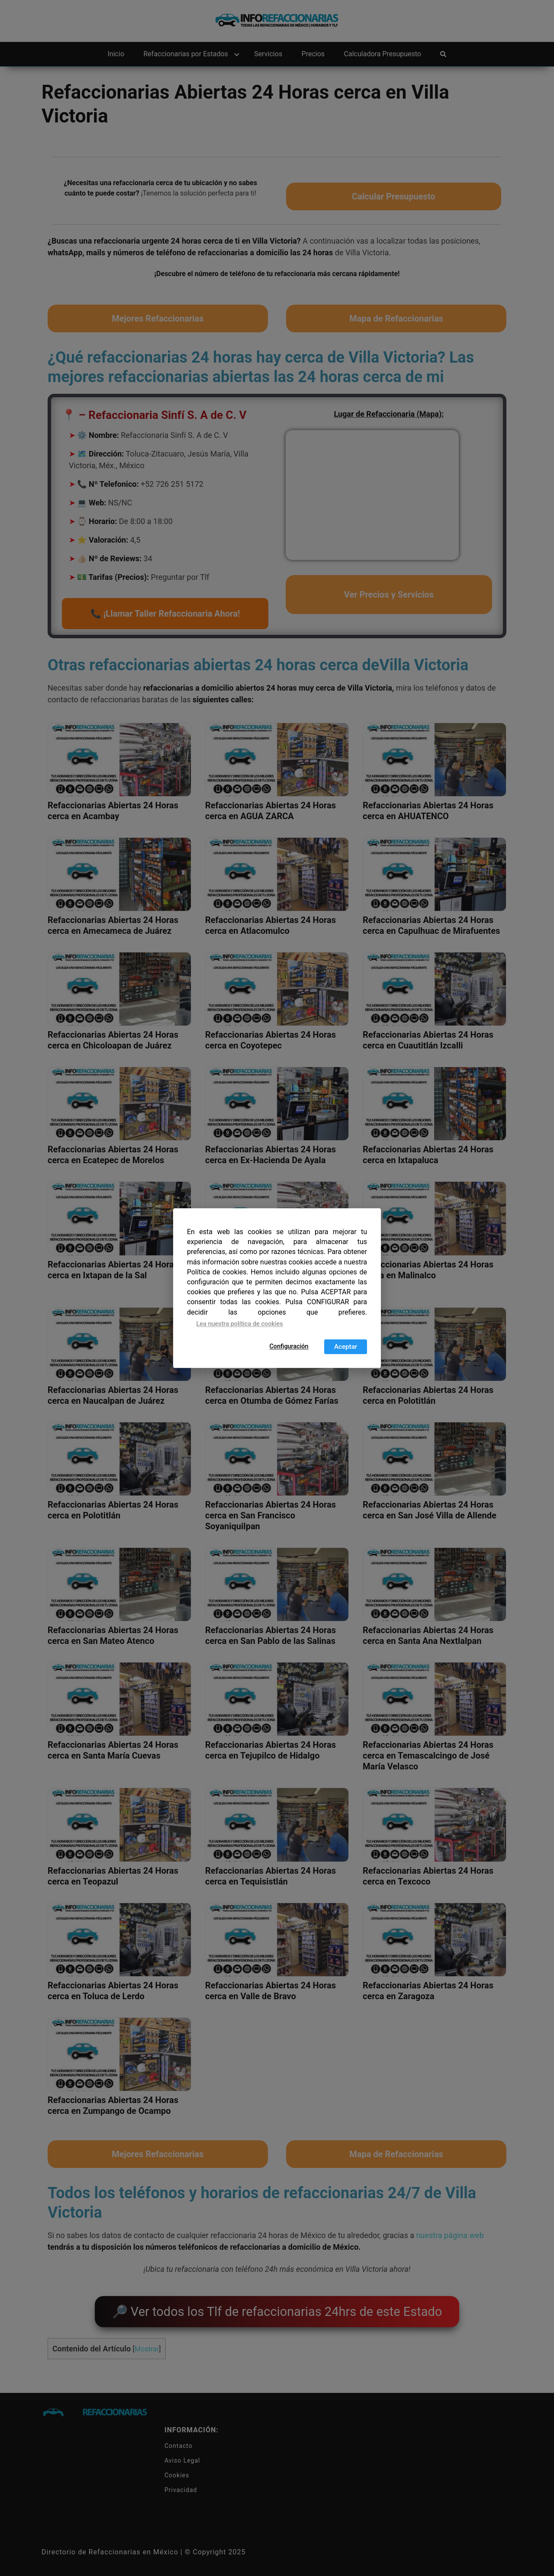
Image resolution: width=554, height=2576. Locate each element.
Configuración (288, 1346)
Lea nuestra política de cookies (239, 1324)
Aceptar (345, 1347)
